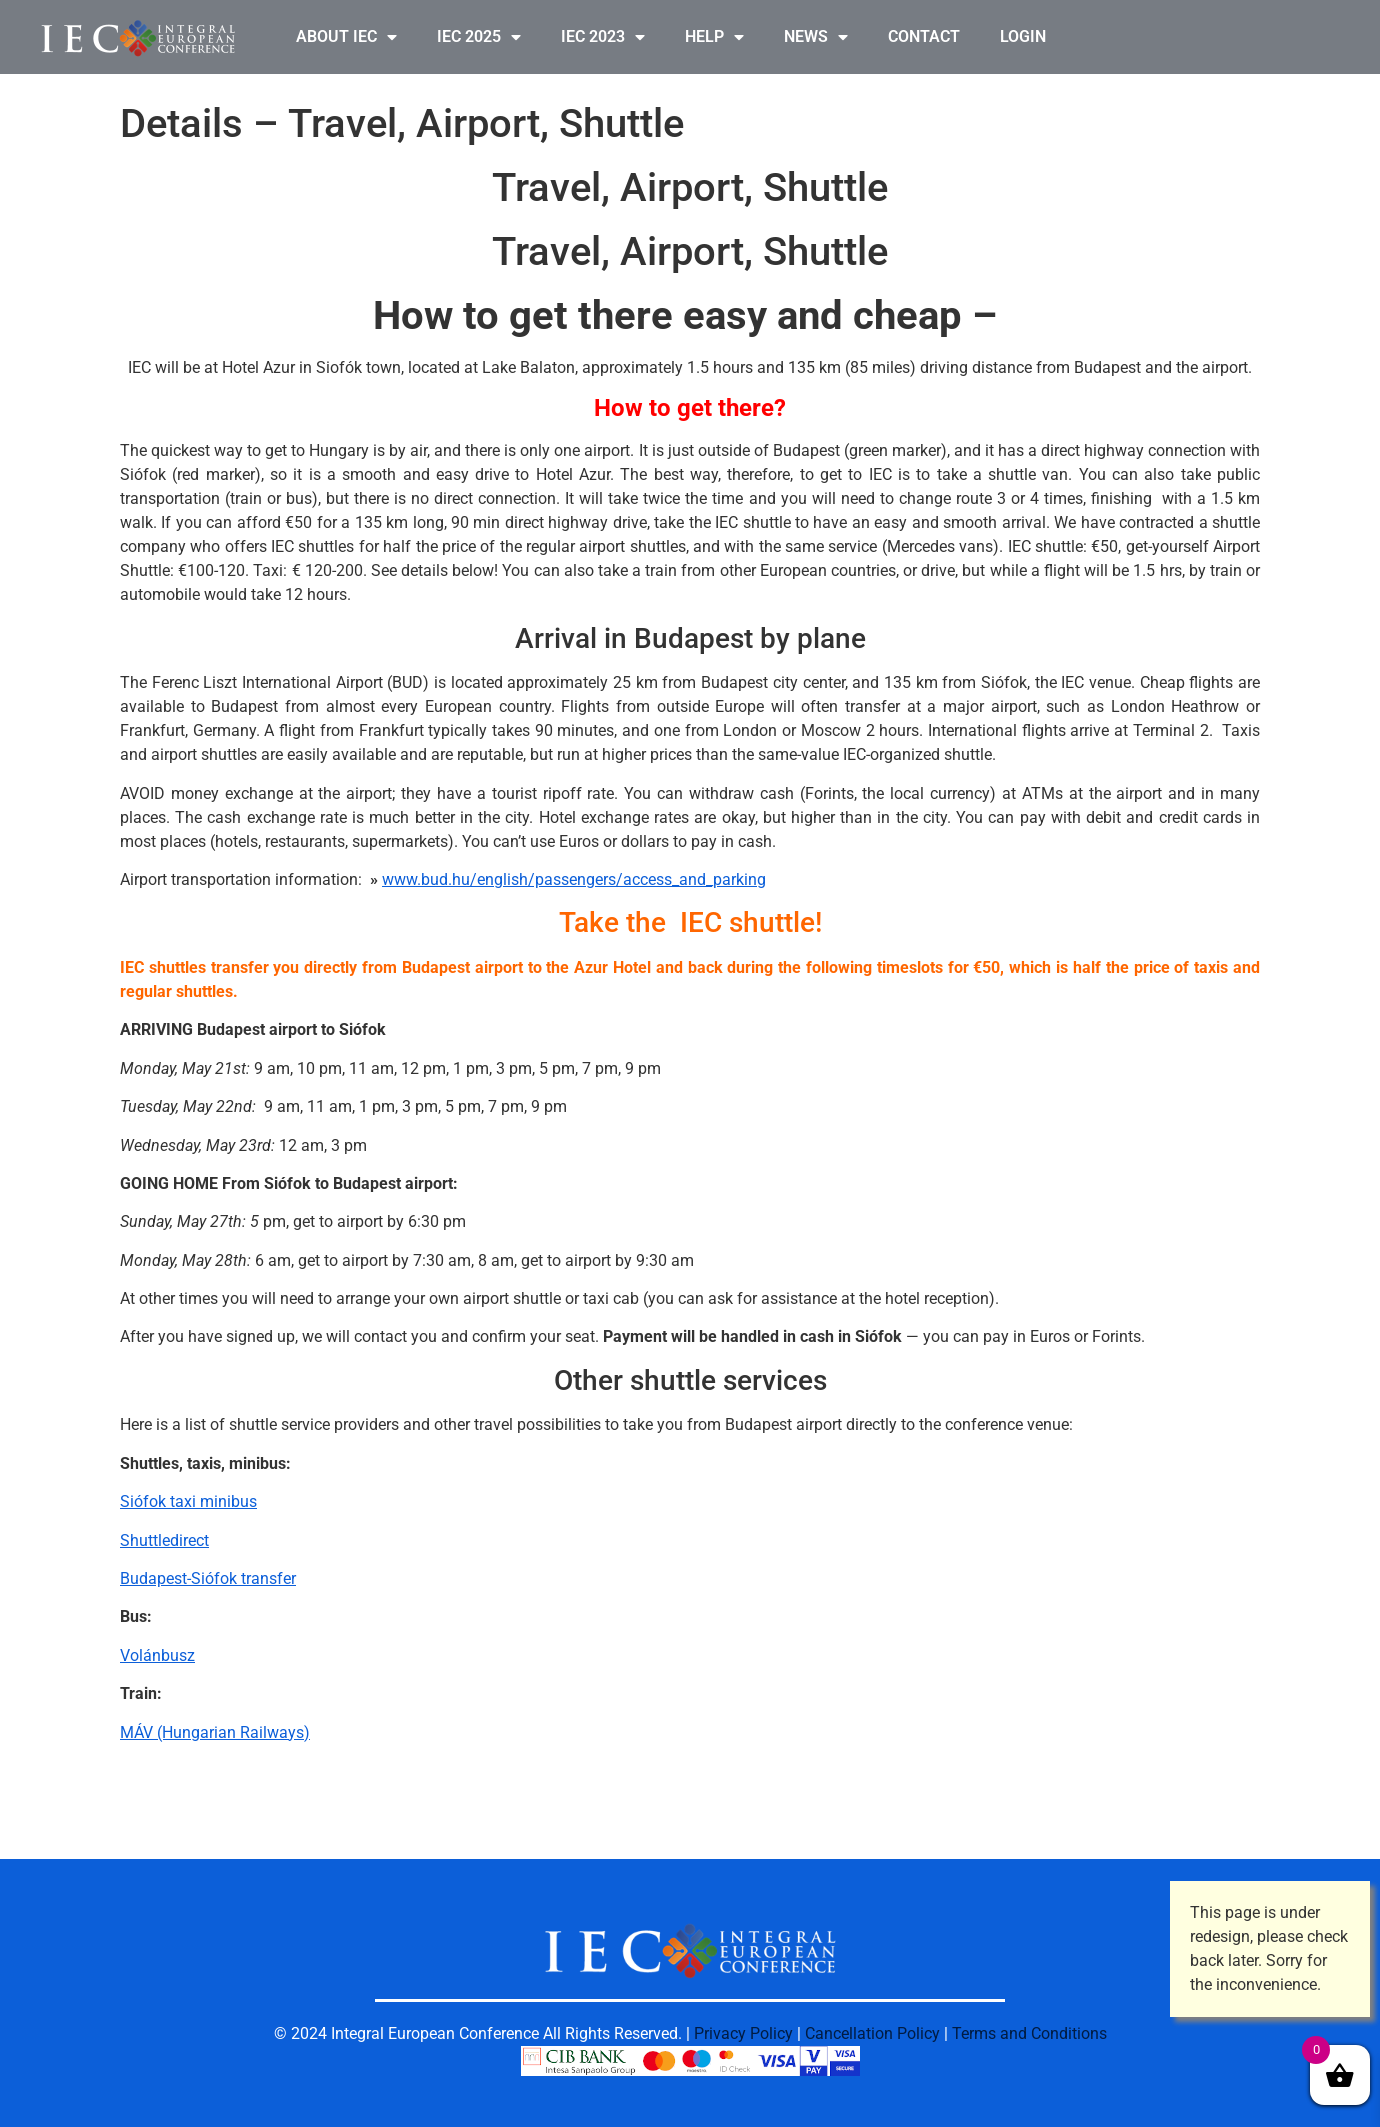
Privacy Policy (743, 2033)
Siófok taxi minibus (188, 1501)
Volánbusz (157, 1655)
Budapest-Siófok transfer (208, 1578)
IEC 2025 (479, 37)
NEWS (816, 37)
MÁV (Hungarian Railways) (215, 1732)
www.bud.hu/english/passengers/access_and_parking (574, 879)
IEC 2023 (603, 37)
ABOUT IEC (346, 37)
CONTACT (924, 36)
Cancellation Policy (872, 2033)
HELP (714, 37)
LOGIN (1023, 36)
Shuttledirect (164, 1540)
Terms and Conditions (1029, 2033)
